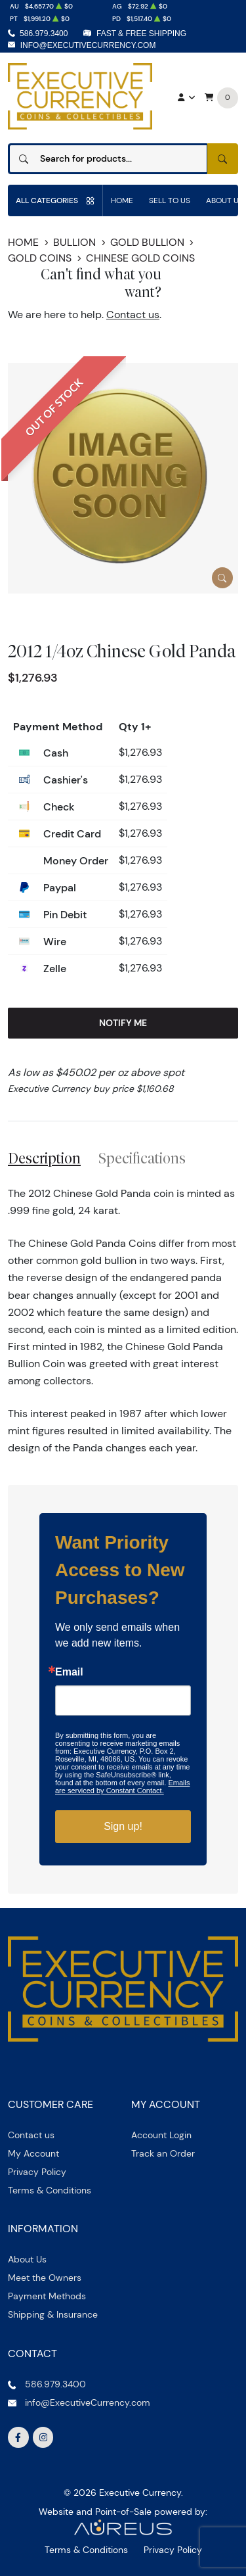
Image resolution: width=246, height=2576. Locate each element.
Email (69, 1672)
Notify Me (123, 1023)
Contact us (132, 314)
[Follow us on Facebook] (18, 2437)
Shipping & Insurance (53, 2314)
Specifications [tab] (142, 1158)
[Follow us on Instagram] (43, 2437)
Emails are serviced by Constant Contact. (122, 1786)
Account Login (161, 2135)
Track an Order (163, 2153)
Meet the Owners (44, 2277)
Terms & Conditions (49, 2190)
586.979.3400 (44, 33)
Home (122, 200)
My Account (33, 2153)
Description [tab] (44, 1158)
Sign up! (123, 1826)
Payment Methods (47, 2296)
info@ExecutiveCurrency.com (88, 45)
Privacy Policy (37, 2172)
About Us (27, 2259)
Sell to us (169, 200)
